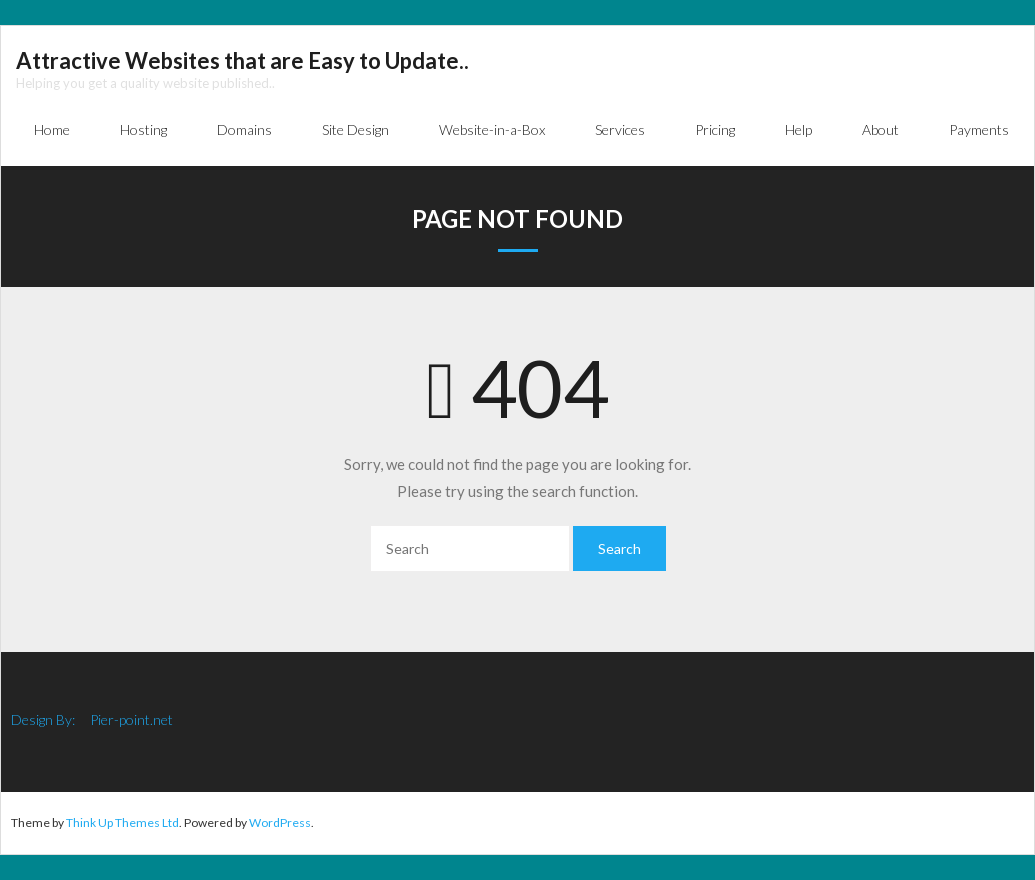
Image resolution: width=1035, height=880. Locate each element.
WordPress (280, 822)
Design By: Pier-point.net (92, 719)
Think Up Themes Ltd (122, 822)
